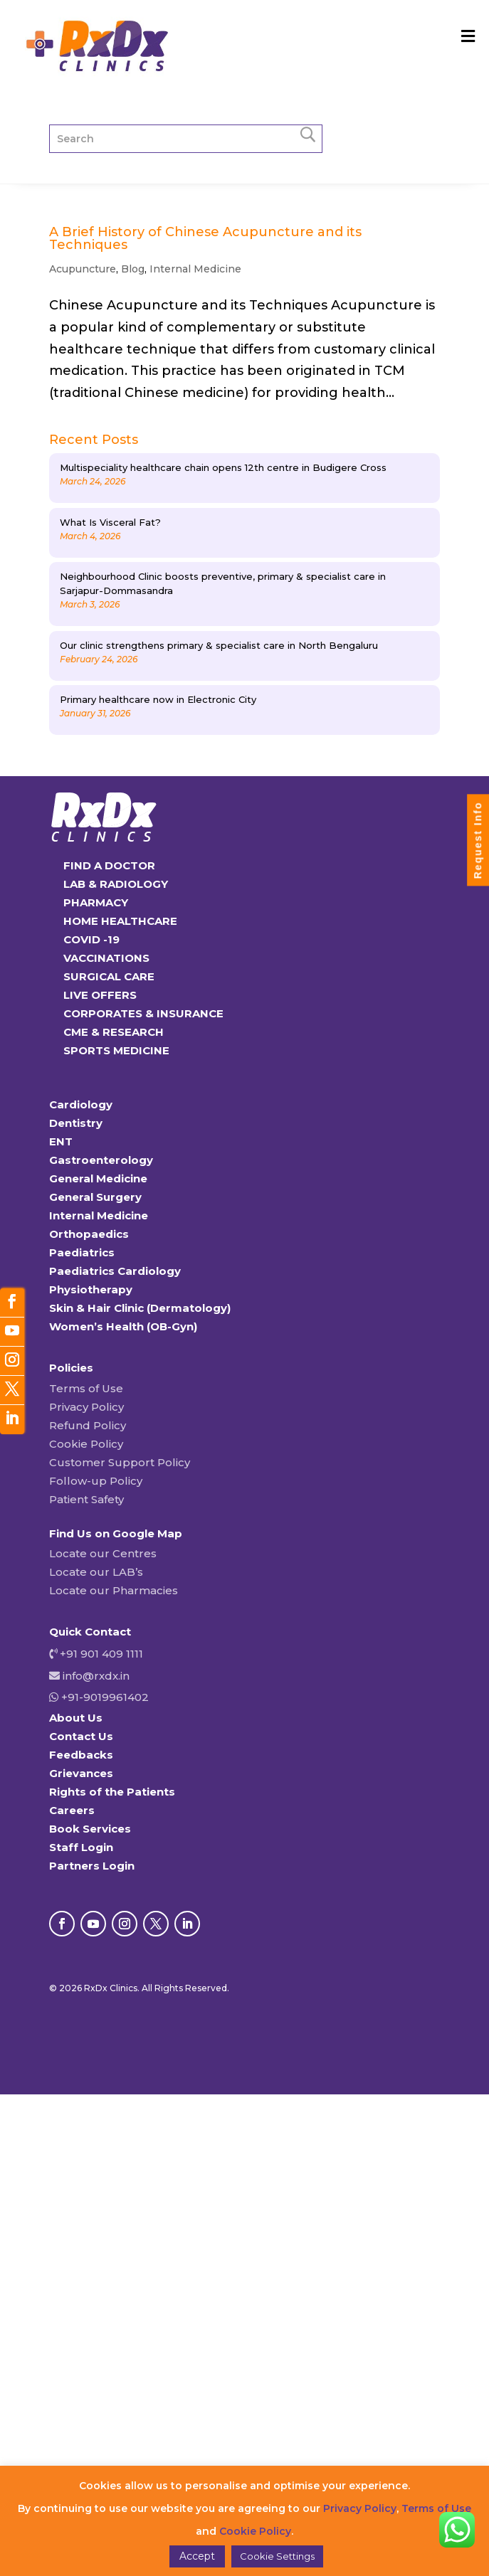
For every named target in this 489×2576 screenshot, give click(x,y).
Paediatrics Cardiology (115, 1271)
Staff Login (81, 1847)
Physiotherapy (90, 1289)
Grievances (81, 1773)
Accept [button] (197, 2556)
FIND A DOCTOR (109, 865)
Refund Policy (87, 1425)
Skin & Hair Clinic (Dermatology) (140, 1308)
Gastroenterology (101, 1160)
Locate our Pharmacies (113, 1590)
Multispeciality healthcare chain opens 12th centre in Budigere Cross (223, 467)
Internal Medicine (195, 269)
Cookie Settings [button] (277, 2556)
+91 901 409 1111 (100, 1653)
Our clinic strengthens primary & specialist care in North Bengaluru (219, 645)
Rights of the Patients (112, 1791)
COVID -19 (91, 939)
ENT (61, 1141)
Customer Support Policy (119, 1462)
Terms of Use (86, 1388)
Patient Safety (86, 1499)
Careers (72, 1810)
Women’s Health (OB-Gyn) (123, 1326)
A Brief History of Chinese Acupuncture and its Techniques (205, 238)
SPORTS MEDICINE (116, 1050)
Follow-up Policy (95, 1481)
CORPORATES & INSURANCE (143, 1013)
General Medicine (98, 1178)
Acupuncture (82, 269)
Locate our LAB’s (96, 1572)
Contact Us (81, 1736)
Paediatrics (82, 1252)
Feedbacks (81, 1754)
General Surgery (95, 1197)
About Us (75, 1717)
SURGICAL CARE (108, 976)
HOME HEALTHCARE (120, 921)
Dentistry (75, 1123)
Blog (132, 269)
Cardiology (80, 1104)
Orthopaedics (89, 1234)
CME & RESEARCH (113, 1032)
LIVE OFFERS (100, 995)
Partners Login (92, 1865)
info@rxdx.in (96, 1675)
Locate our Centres (103, 1553)
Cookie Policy (86, 1444)
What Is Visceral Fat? (110, 522)
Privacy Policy (86, 1407)
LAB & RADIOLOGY (115, 884)
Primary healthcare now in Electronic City (158, 699)
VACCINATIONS (106, 958)
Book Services (90, 1828)
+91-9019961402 (103, 1697)
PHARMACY (95, 902)
